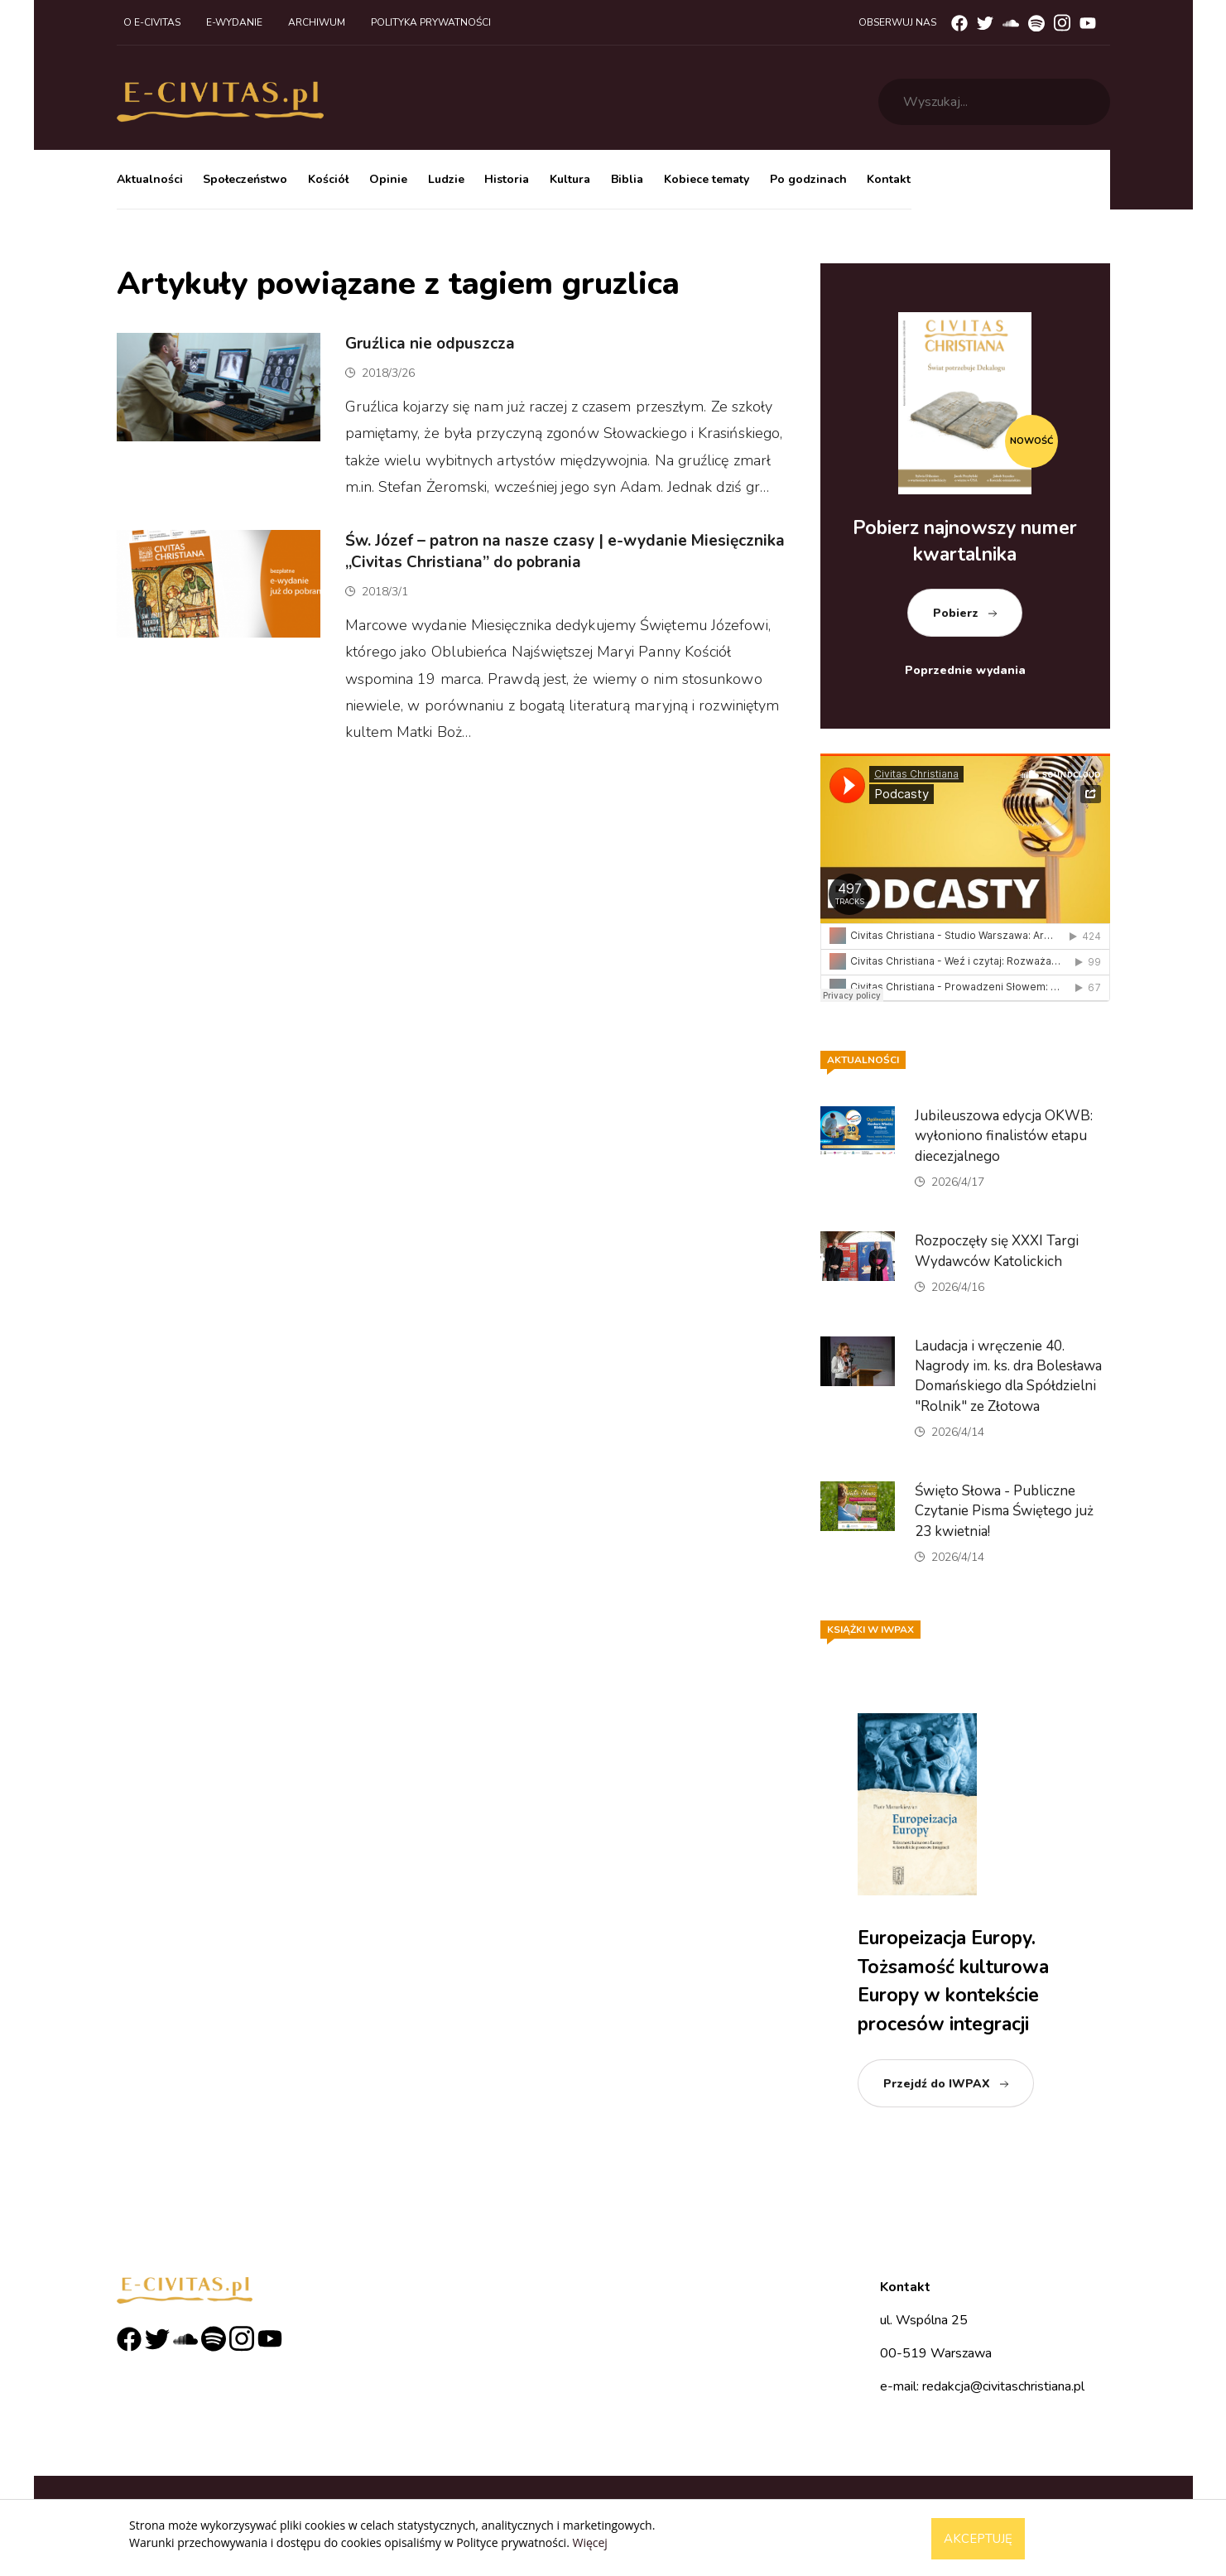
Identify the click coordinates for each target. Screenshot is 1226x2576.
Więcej (589, 2542)
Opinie (388, 179)
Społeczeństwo (245, 179)
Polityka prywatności (431, 22)
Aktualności (150, 179)
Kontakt (889, 179)
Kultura (570, 179)
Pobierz (955, 613)
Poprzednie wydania (965, 670)
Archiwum (316, 22)
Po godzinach (808, 179)
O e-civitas (151, 22)
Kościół (328, 179)
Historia (506, 179)
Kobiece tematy (706, 179)
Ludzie (446, 179)
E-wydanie (234, 22)
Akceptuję (978, 2538)
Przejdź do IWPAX (936, 2084)
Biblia (627, 179)
